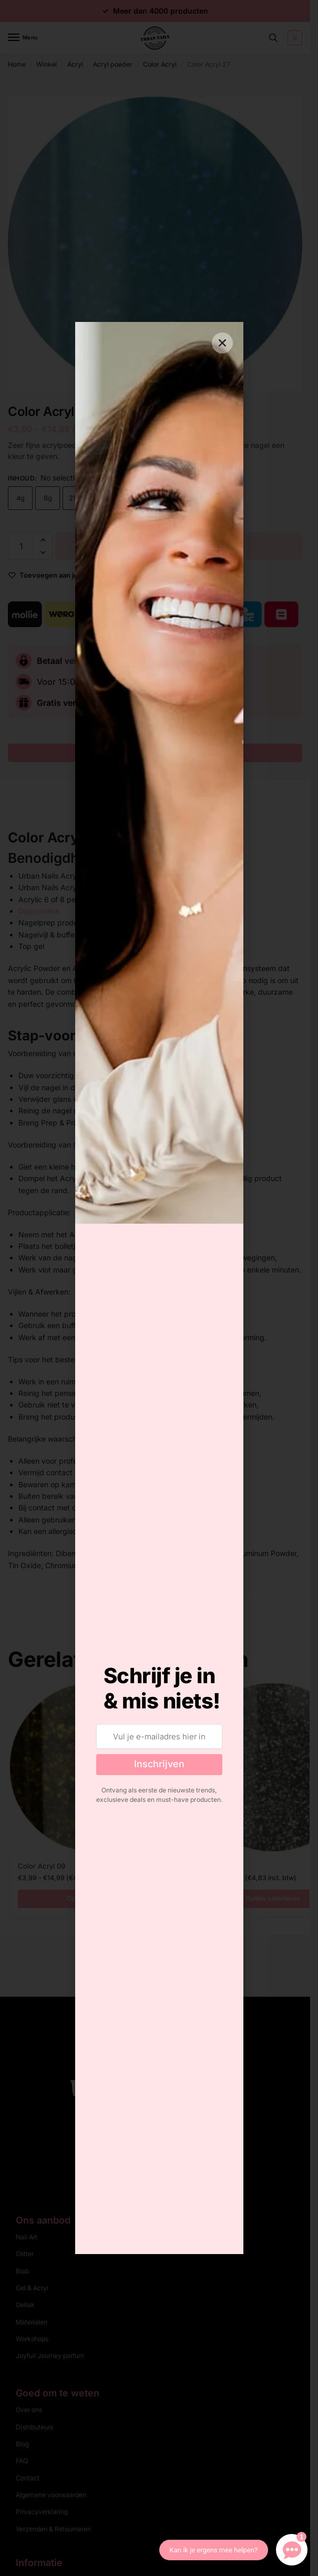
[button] (222, 342)
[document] (159, 1288)
